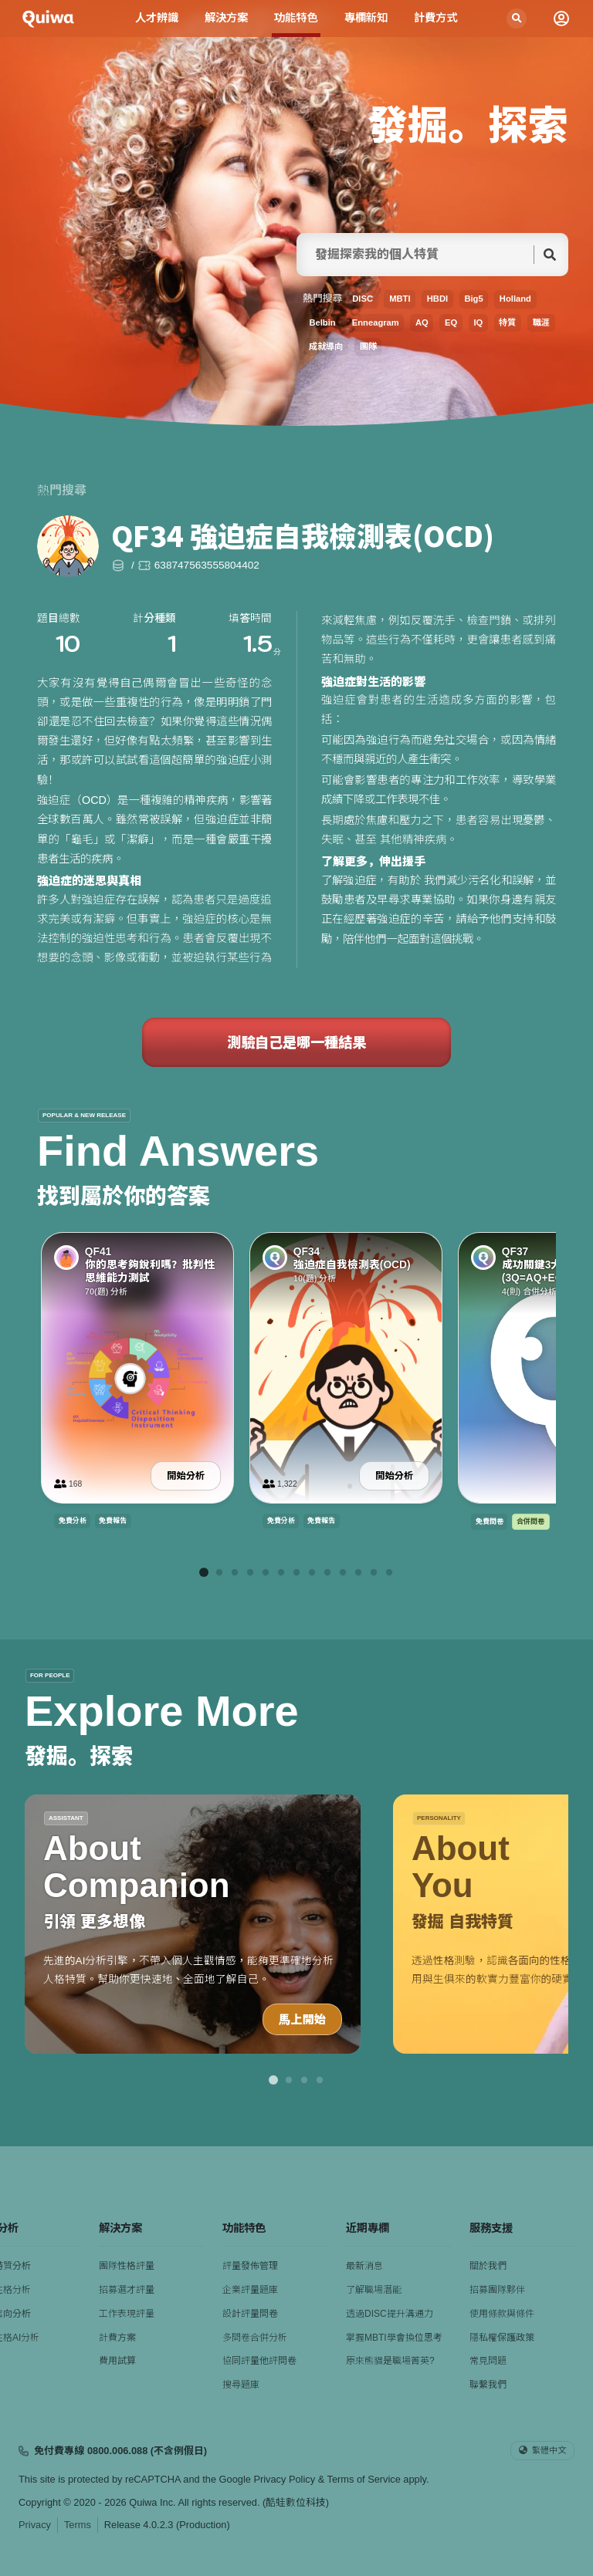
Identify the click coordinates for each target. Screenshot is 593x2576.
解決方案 (226, 18)
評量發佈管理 (250, 2265)
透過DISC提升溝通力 (389, 2313)
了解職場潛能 (374, 2289)
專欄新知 (366, 18)
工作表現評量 (126, 2313)
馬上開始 (302, 2019)
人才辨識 (156, 18)
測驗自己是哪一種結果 (296, 1041)
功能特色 (296, 18)
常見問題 (488, 2360)
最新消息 (364, 2265)
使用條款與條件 (501, 2313)
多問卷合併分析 (254, 2337)
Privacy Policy (284, 2479)
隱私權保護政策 (501, 2337)
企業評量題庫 (250, 2289)
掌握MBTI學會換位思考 (394, 2337)
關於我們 (488, 2265)
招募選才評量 (126, 2289)
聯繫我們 (488, 2384)
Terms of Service (364, 2479)
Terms (77, 2524)
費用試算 (117, 2360)
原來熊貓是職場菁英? (390, 2360)
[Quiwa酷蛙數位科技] (47, 18)
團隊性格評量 (126, 2265)
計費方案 (117, 2337)
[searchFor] (420, 254)
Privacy (35, 2524)
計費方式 (436, 18)
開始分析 (186, 1475)
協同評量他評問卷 (259, 2360)
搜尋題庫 (240, 2384)
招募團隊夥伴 (497, 2289)
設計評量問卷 (250, 2313)
